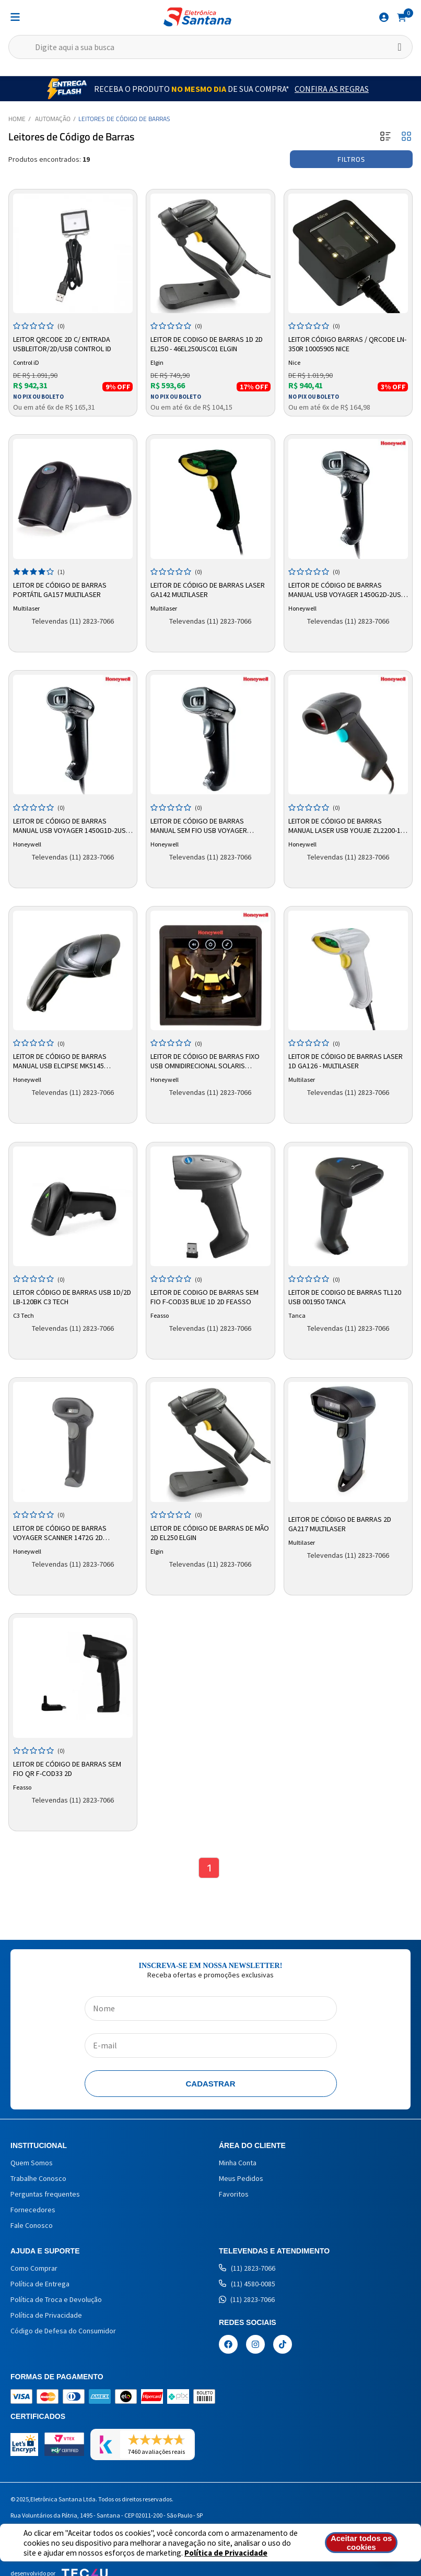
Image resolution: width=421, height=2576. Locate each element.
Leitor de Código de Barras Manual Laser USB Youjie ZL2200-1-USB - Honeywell (345, 826)
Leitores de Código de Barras (124, 119)
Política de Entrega (39, 2283)
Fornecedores (32, 2209)
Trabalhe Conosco (38, 2178)
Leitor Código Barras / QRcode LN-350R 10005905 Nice (347, 344)
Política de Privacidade (225, 2553)
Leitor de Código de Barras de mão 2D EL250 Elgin (209, 1532)
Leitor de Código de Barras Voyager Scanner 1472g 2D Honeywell (60, 1533)
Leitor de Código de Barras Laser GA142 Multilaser (207, 589)
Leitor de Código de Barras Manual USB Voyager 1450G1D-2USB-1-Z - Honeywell (72, 826)
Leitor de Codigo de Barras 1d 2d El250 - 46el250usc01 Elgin (206, 344)
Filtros (351, 159)
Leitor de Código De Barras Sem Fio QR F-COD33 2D (67, 1768)
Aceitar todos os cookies (361, 2542)
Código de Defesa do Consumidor (63, 2330)
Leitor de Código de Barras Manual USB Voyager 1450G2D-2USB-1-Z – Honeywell (347, 590)
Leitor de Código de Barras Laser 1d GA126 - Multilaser (345, 1061)
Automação (53, 119)
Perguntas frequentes (45, 2194)
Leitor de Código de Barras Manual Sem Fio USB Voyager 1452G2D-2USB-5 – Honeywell (198, 826)
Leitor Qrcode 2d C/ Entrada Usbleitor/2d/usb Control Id (62, 344)
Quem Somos (31, 2162)
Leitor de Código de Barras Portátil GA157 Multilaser (60, 589)
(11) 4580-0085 (247, 2283)
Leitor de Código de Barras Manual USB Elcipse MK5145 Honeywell (60, 1061)
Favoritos (234, 2194)
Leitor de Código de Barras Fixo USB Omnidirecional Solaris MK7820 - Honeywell (205, 1061)
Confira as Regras (332, 89)
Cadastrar (211, 2083)
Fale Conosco (31, 2225)
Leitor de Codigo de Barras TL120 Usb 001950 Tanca (344, 1296)
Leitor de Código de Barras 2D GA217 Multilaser (339, 1523)
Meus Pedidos (241, 2178)
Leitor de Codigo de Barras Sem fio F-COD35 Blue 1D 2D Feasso (204, 1296)
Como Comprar (33, 2268)
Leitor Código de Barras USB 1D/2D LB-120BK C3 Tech (72, 1296)
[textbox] (210, 47)
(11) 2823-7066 (247, 2268)
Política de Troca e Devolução (56, 2299)
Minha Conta (237, 2162)
